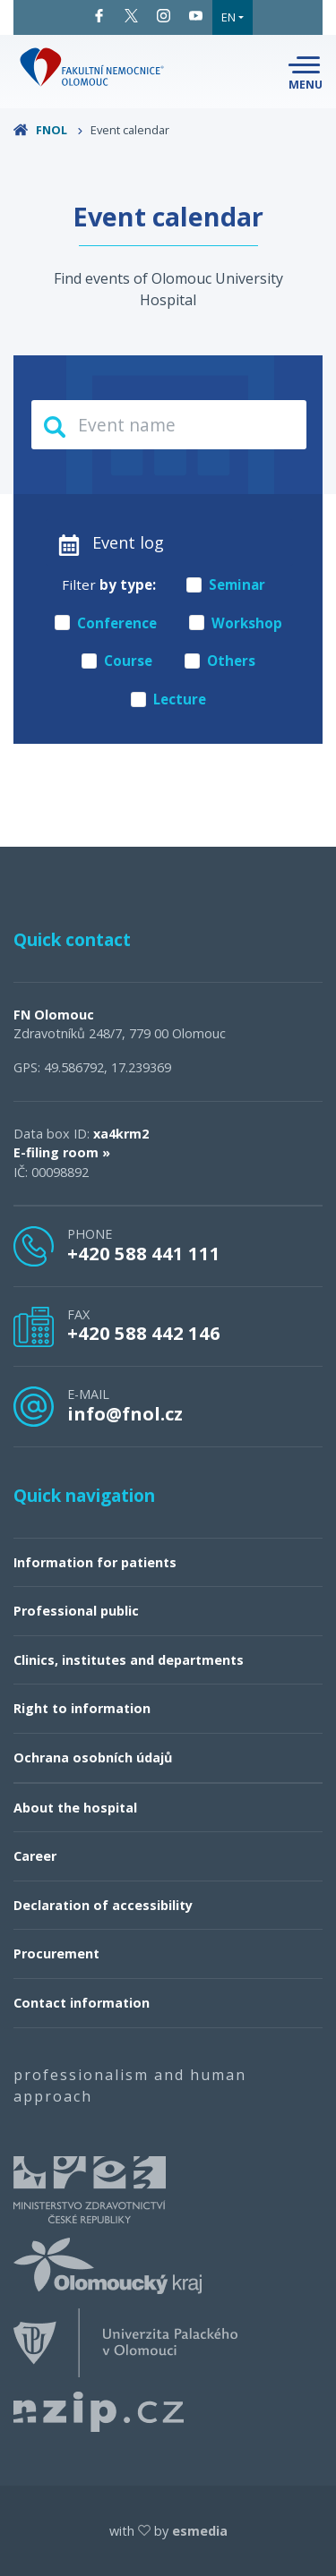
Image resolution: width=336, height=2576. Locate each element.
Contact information (81, 2002)
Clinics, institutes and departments (128, 1659)
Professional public (76, 1610)
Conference (106, 623)
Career (34, 1855)
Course (117, 661)
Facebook (99, 15)
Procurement (56, 1953)
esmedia (200, 2530)
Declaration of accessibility (103, 1905)
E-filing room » (61, 1152)
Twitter (131, 15)
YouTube (195, 15)
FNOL (48, 130)
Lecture (168, 699)
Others (220, 661)
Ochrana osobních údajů (92, 1757)
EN (228, 17)
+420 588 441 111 (143, 1253)
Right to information (82, 1708)
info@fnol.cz (125, 1413)
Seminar (225, 584)
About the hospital (75, 1807)
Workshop (235, 623)
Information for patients (95, 1562)
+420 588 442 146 (143, 1332)
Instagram (163, 15)
